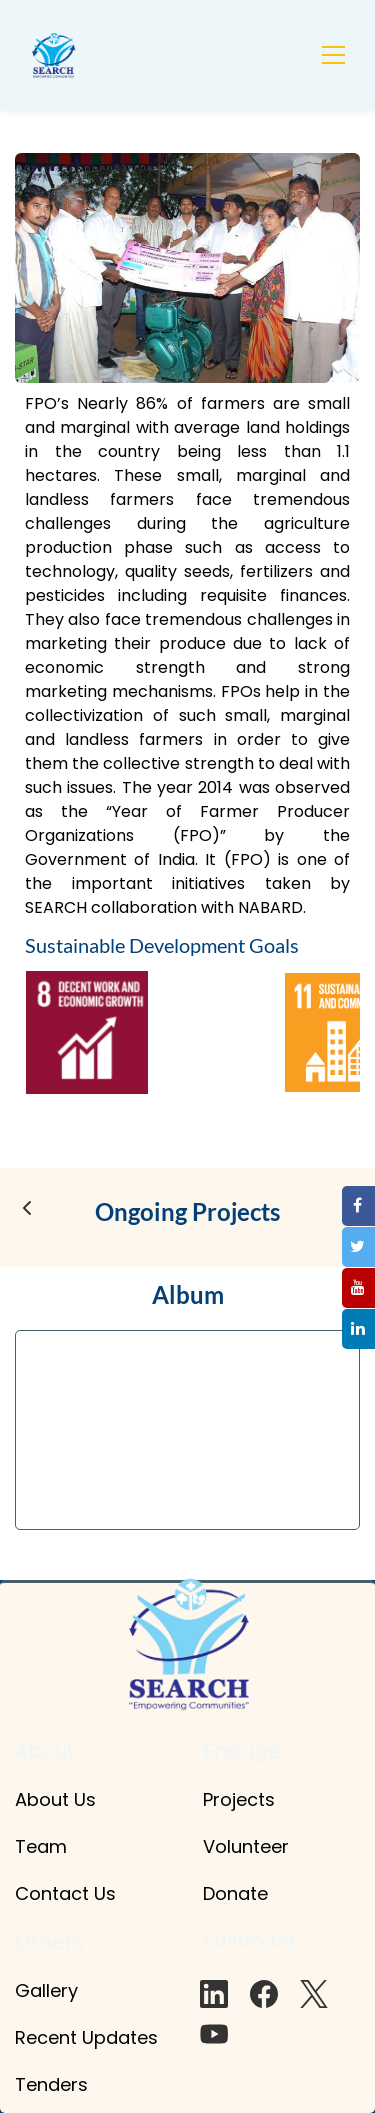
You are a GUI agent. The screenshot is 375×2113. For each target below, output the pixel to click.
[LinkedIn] (214, 1994)
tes (144, 2037)
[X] (314, 1994)
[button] (27, 1208)
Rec (31, 2037)
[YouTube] (214, 2034)
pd (106, 2037)
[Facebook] (264, 1994)
